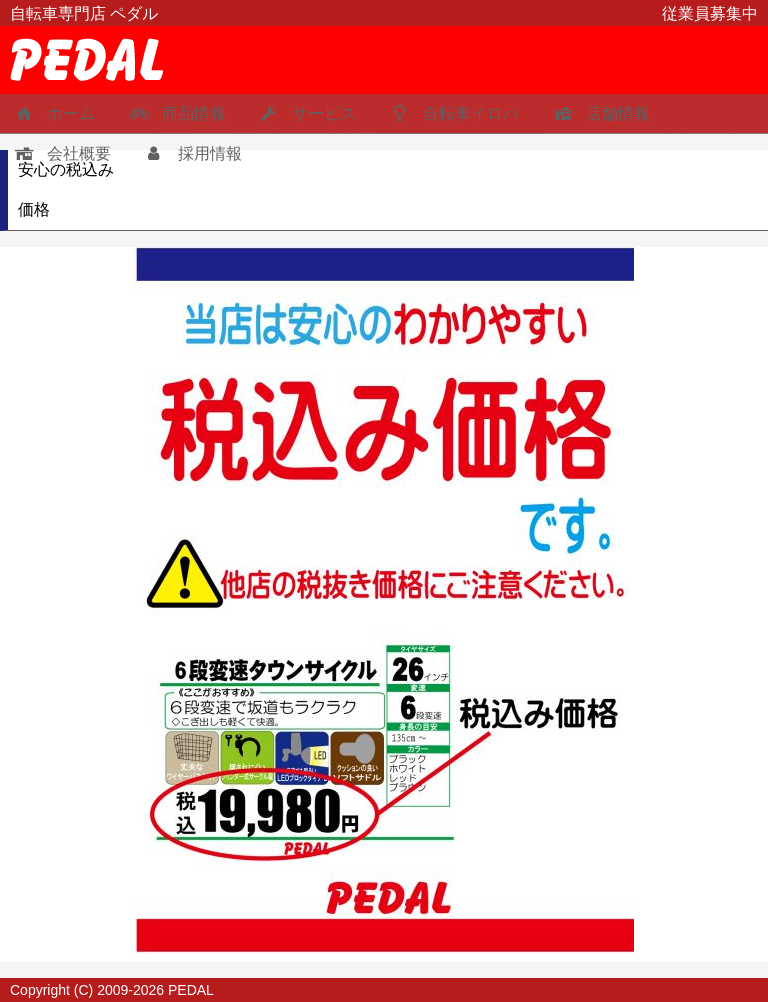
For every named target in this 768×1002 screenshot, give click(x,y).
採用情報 (191, 153)
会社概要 (60, 153)
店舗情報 (599, 113)
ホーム (52, 113)
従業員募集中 (710, 13)
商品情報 (175, 113)
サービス (306, 113)
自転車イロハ (452, 113)
